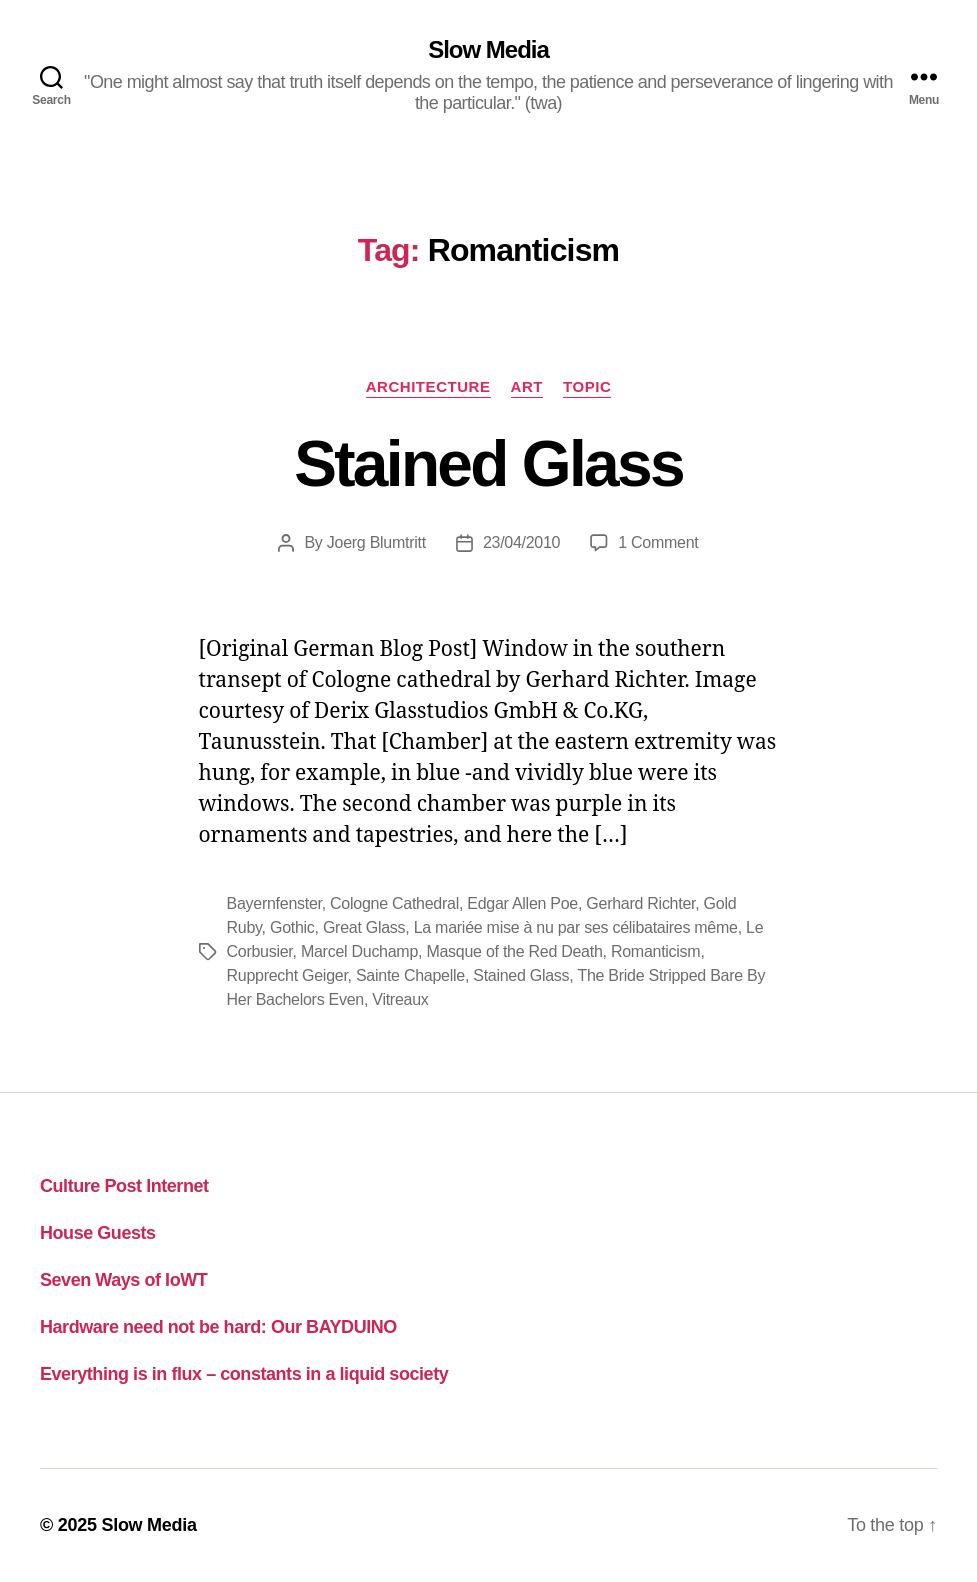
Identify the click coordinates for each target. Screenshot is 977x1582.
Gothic (292, 927)
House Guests (98, 1233)
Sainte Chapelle (410, 975)
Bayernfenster (274, 903)
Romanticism (656, 951)
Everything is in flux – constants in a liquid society (244, 1374)
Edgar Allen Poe (522, 903)
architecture (428, 386)
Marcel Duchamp (359, 951)
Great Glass (364, 927)
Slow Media (488, 50)
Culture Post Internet (124, 1186)
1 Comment (658, 542)
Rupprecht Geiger (287, 975)
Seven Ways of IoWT (123, 1280)
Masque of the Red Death (514, 951)
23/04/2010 (521, 542)
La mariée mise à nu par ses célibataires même (576, 927)
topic (587, 386)
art (527, 386)
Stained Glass (488, 464)
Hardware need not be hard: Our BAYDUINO (218, 1327)
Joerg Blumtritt (376, 542)
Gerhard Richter (640, 903)
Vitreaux (400, 999)
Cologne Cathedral (394, 903)
